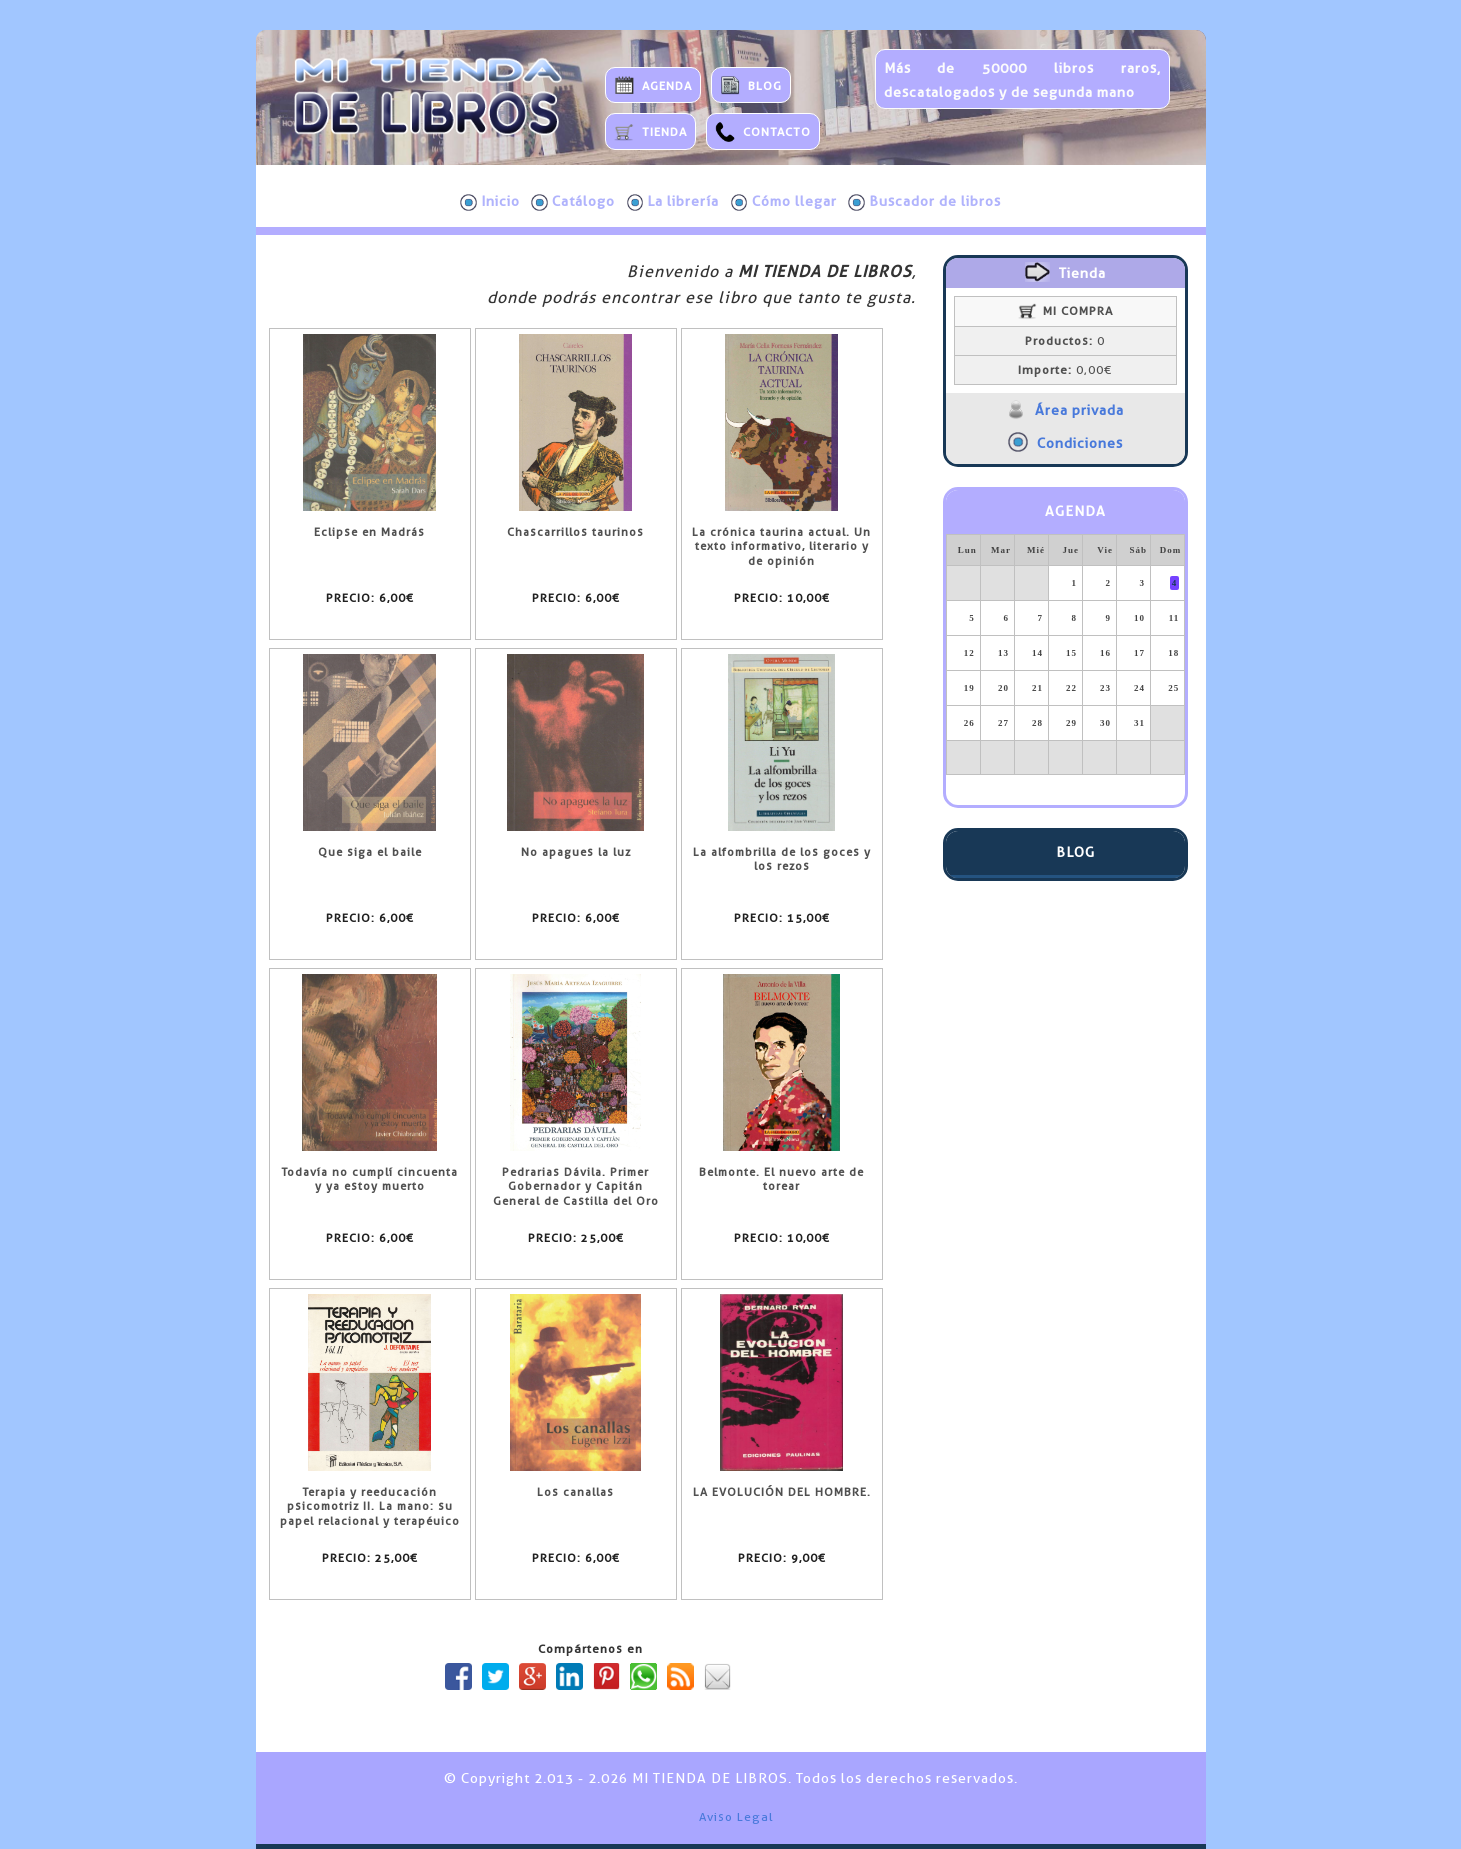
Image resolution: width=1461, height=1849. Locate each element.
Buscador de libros (924, 202)
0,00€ (1065, 370)
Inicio (490, 202)
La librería (673, 202)
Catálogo (573, 202)
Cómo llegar (784, 202)
